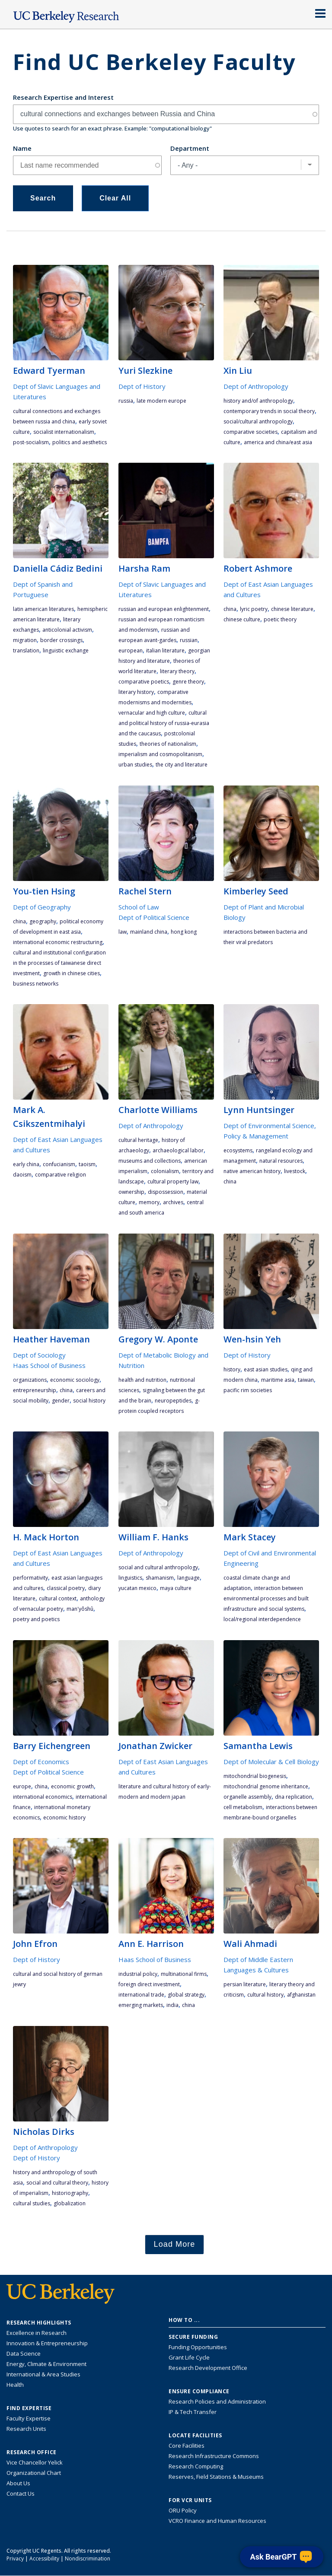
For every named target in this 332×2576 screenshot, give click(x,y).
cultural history (265, 1994)
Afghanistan (301, 1994)
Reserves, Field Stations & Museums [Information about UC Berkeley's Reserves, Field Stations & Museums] (216, 2477)
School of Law (138, 907)
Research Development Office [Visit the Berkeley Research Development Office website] (208, 2368)
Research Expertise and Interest (63, 97)
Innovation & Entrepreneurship (47, 2343)
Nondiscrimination (87, 2558)
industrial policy (137, 1974)
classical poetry (66, 1588)
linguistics (130, 1577)
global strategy (186, 1994)
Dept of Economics (41, 1761)
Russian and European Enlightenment (163, 609)
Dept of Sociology (39, 1355)
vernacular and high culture (151, 712)
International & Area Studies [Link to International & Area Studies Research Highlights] (43, 2374)
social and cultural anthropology (158, 1567)
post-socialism (31, 442)
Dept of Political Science (153, 917)
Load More (174, 2244)
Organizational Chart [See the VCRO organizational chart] (33, 2473)
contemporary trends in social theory (269, 411)
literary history (136, 692)
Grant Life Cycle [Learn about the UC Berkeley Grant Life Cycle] (189, 2357)
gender (61, 1400)
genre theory (188, 681)
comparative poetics (143, 681)
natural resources (281, 1160)
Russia (125, 400)
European (130, 650)
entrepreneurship (34, 1390)
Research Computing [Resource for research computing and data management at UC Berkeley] (196, 2466)
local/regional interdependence (262, 1619)
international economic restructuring (57, 942)
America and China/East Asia (278, 442)
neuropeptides (173, 1400)
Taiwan (306, 1379)
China (229, 609)
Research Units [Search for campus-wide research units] (26, 2429)
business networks (35, 983)
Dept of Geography (42, 907)
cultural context (58, 1598)
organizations (30, 1379)
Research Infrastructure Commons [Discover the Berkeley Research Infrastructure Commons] (214, 2456)
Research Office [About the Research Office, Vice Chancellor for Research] (31, 2452)
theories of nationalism (168, 743)
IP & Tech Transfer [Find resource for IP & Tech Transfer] (193, 2412)
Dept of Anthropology (255, 386)
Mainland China (148, 931)
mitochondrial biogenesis (254, 1776)
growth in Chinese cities (71, 973)
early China (26, 1164)
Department (189, 148)
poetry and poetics (36, 1619)
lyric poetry (254, 609)
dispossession (165, 1192)
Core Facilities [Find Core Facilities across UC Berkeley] (186, 2445)
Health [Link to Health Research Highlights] (15, 2384)
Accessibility (44, 2558)
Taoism (87, 1164)
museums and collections (149, 1160)
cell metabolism (242, 1807)
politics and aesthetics (79, 442)
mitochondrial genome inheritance (265, 1786)
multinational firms (184, 1974)
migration (25, 640)
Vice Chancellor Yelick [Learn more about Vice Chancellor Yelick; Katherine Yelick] (34, 2462)
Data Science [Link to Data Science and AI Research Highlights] (23, 2353)
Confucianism (59, 1164)
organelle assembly (247, 1796)
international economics (42, 1796)
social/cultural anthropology (258, 421)
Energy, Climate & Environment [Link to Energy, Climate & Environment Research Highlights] (46, 2364)
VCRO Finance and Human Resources (217, 2521)
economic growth (72, 1786)
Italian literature (165, 650)
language (188, 1577)
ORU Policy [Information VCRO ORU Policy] (183, 2510)
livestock (294, 1171)
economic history (64, 1817)
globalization (70, 2203)
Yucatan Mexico (137, 1588)
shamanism (160, 1577)
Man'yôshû (80, 1608)
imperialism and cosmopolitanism (160, 754)
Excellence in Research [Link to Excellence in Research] (36, 2333)
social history (89, 1400)
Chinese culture (241, 619)
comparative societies (250, 432)
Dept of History (142, 386)
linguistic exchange (66, 650)
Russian (189, 640)
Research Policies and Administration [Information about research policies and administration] (217, 2401)
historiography (70, 2193)
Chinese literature (292, 609)
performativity (30, 1577)
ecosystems (237, 1150)
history (231, 1369)
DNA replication (293, 1796)
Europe (22, 1786)
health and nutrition (142, 1379)
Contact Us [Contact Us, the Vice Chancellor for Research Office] (20, 2493)
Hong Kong (184, 931)
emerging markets (140, 2005)
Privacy (15, 2558)
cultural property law (172, 1181)
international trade (141, 1994)
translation (26, 650)
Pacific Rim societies (247, 1390)
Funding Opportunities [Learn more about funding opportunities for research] (198, 2347)
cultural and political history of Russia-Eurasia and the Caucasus (163, 723)
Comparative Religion (60, 1174)
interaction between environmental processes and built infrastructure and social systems (266, 1598)
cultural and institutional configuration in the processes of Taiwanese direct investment (59, 963)
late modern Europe (161, 400)
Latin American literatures (43, 609)
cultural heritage (138, 1140)
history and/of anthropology (258, 400)
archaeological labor (178, 1150)
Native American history (252, 1171)
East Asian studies (265, 1369)
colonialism (165, 1171)
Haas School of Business (49, 1365)
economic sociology (74, 1379)
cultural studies (31, 2203)
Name (22, 148)
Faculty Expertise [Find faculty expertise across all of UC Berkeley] (28, 2418)
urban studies (135, 764)
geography (42, 921)
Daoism (22, 1174)
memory (149, 1202)
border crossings (61, 640)
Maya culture (176, 1588)
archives (173, 1202)
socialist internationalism (63, 432)
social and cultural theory (57, 2182)
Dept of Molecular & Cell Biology (271, 1761)
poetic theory (280, 619)
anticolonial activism (67, 629)
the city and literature (182, 764)
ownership (131, 1192)
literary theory (177, 671)
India (172, 2005)
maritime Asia (277, 1379)
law (122, 931)
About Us (18, 2483)
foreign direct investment (149, 1984)
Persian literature (244, 1984)
